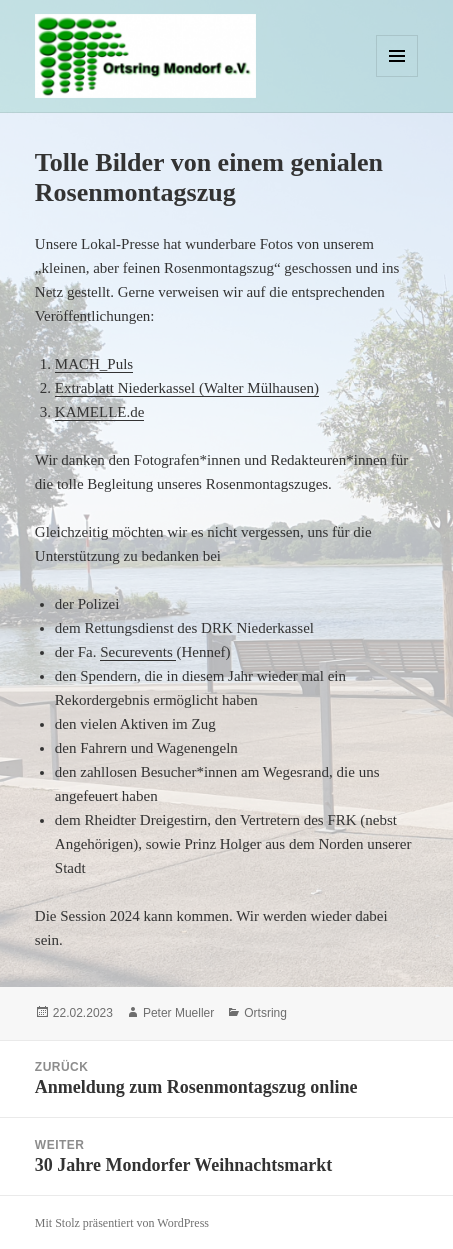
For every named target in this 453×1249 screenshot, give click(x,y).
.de (135, 412)
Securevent (133, 652)
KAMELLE (91, 412)
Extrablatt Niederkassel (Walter (151, 388)
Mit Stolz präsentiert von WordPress (122, 1223)
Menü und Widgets (397, 76)
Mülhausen (280, 388)
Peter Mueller (178, 1013)
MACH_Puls (94, 364)
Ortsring (265, 1013)
